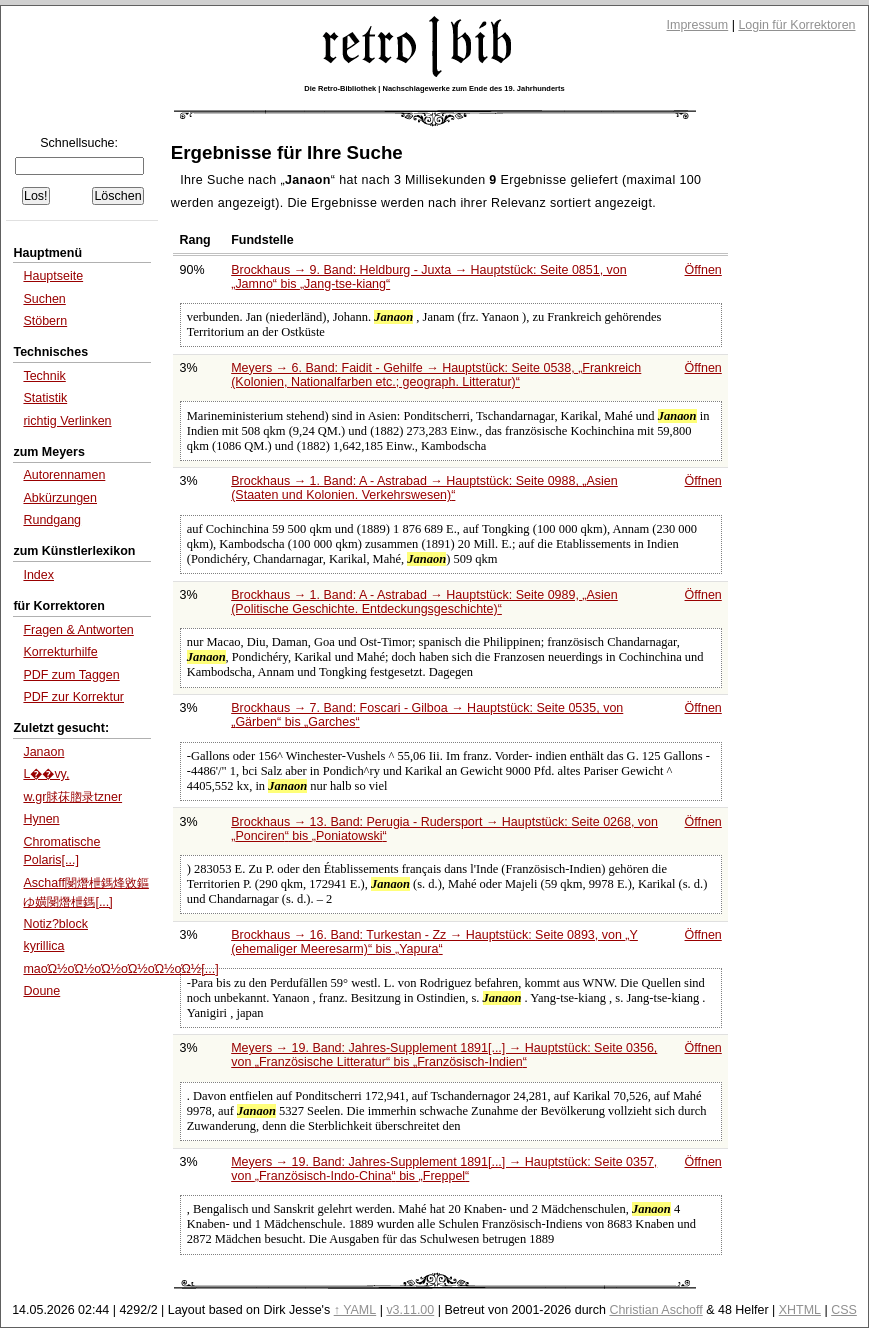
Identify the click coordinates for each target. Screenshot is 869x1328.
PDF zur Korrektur (73, 697)
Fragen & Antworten (78, 630)
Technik (44, 376)
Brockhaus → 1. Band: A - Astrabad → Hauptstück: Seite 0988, (424, 488)
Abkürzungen (60, 498)
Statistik (45, 398)
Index (38, 575)
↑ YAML (355, 1310)
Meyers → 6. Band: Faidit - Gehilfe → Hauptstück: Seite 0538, (436, 375)
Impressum (698, 25)
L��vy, (46, 774)
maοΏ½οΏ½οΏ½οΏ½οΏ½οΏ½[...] (120, 969)
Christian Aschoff (655, 1310)
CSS (844, 1310)
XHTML (800, 1310)
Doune (41, 991)
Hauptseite (53, 276)
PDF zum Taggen (71, 675)
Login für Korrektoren (796, 25)
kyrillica (43, 946)
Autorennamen (64, 475)
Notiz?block (55, 924)
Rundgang (52, 520)
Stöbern (45, 321)
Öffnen (703, 270)
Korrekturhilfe (60, 652)
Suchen (44, 299)
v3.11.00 (410, 1310)
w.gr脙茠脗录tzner (72, 797)
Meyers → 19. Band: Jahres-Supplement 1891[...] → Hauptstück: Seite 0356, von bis (444, 1055)
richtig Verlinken (67, 421)
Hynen (41, 819)
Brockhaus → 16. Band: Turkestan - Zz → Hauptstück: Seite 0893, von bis (434, 942)
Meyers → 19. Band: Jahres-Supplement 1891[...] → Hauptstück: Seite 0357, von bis (444, 1169)
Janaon (43, 752)
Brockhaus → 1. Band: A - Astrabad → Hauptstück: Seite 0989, (424, 602)
